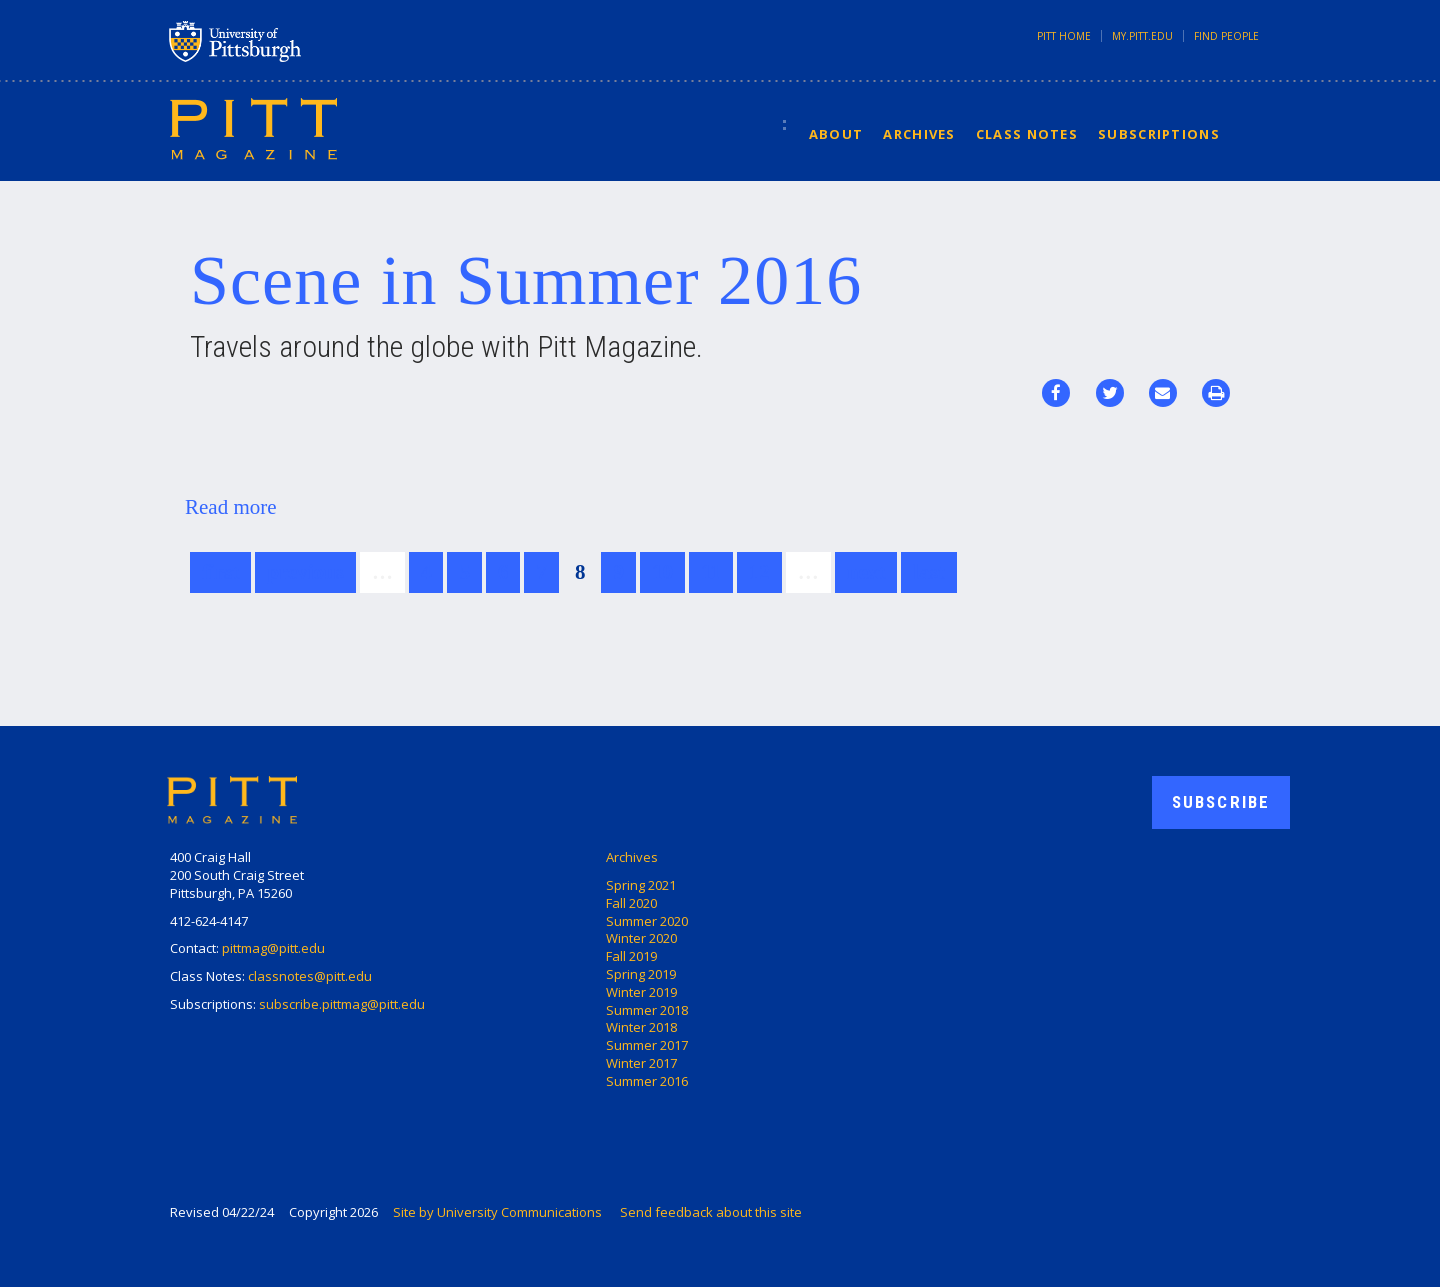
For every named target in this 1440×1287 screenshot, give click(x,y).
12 (759, 572)
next (866, 572)
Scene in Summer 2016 (526, 280)
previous (305, 572)
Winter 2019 (641, 992)
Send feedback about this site (711, 1212)
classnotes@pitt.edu (310, 976)
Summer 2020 (647, 921)
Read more (231, 507)
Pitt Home (1064, 36)
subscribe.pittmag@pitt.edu (342, 1004)
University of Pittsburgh (314, 41)
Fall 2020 (631, 903)
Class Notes (1027, 134)
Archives (919, 134)
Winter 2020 (641, 938)
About (836, 134)
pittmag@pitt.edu (273, 948)
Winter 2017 (641, 1063)
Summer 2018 (647, 1010)
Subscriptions (1159, 134)
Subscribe (1221, 802)
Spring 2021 (641, 885)
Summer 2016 (647, 1081)
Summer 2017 (647, 1045)
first (220, 572)
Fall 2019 (631, 956)
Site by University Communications (497, 1212)
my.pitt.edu (1142, 36)
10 (662, 572)
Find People (1226, 36)
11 (711, 572)
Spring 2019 (641, 974)
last (929, 572)
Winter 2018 (641, 1027)
